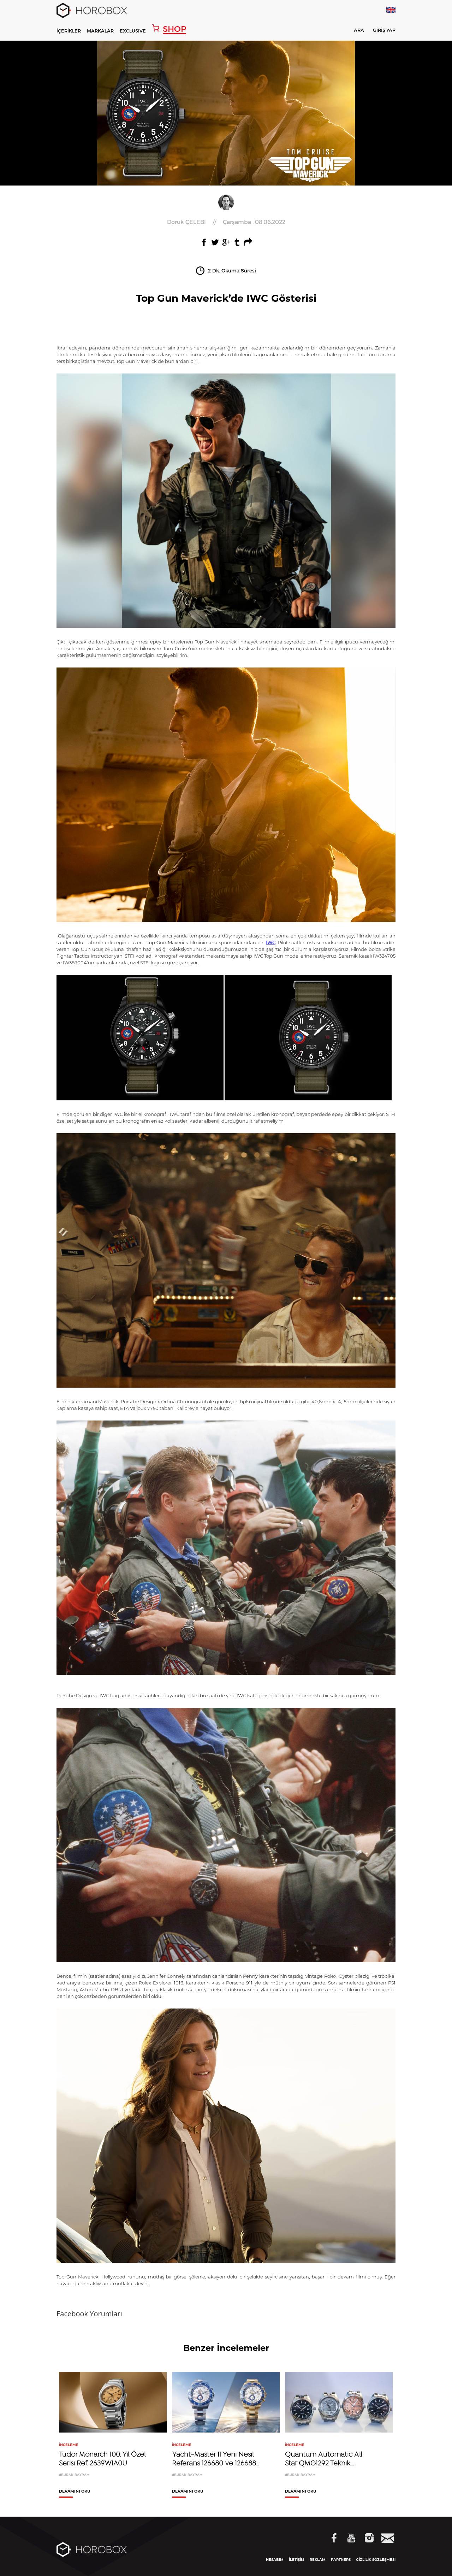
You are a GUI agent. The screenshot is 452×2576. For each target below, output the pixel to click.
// (226, 222)
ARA (354, 31)
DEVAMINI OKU (74, 2491)
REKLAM (318, 2559)
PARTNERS (341, 2559)
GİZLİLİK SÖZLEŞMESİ (376, 2559)
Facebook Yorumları (89, 2313)
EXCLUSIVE (133, 31)
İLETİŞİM (296, 2559)
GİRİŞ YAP (384, 30)
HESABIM (275, 2559)
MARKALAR (100, 31)
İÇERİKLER (68, 31)
